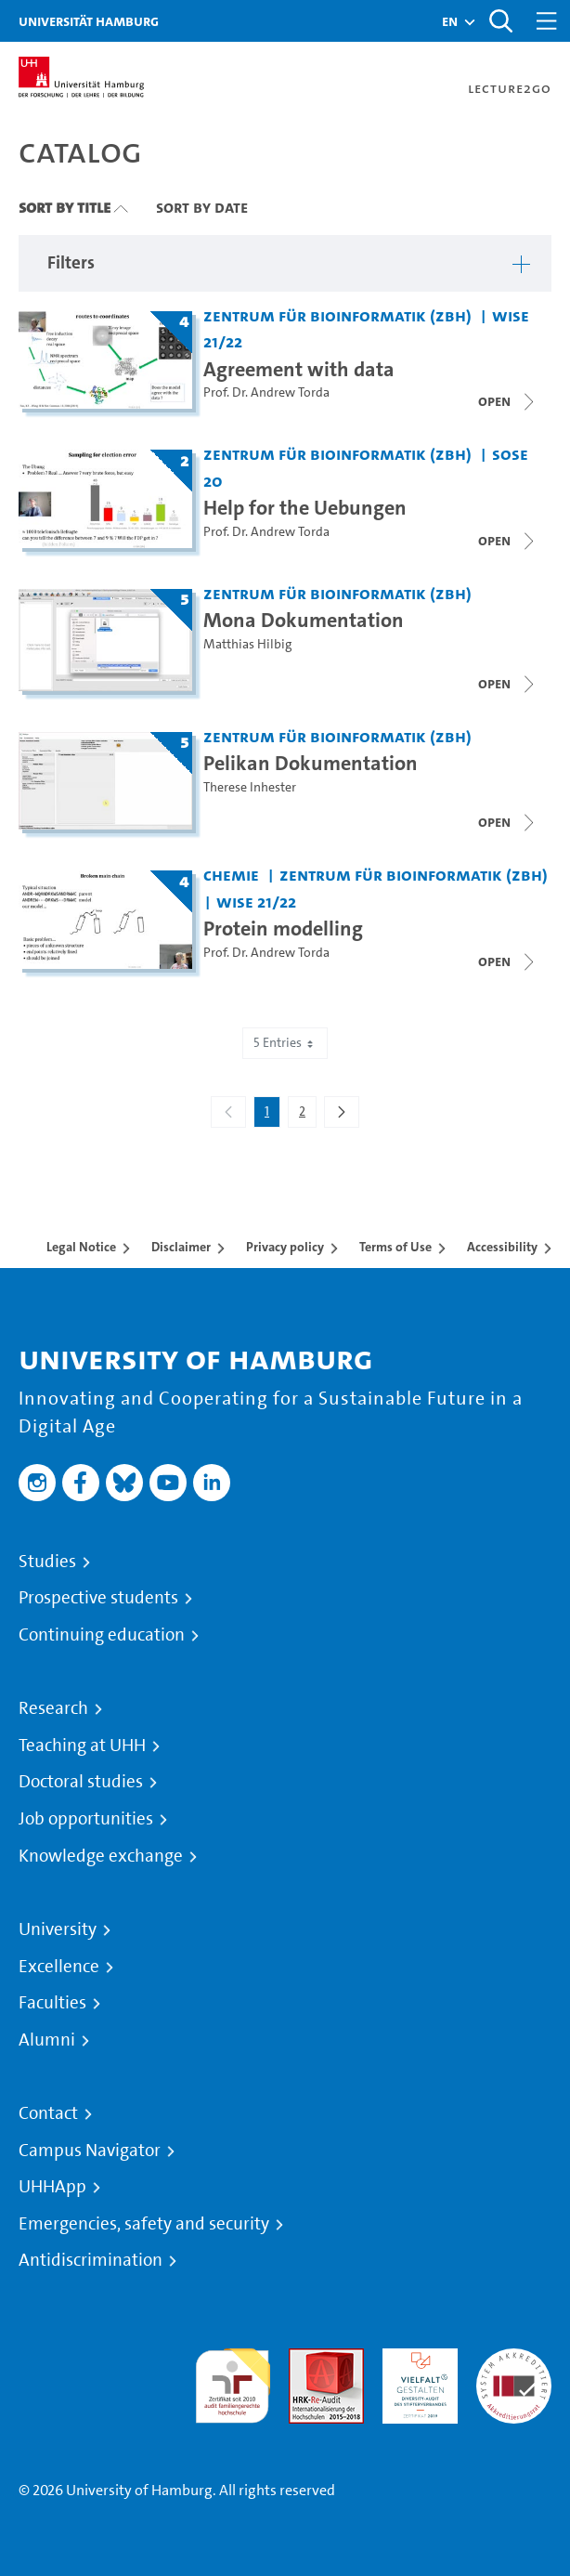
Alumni (47, 2040)
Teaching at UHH (82, 1745)
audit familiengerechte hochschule (232, 2381)
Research (53, 1708)
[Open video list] (508, 684)
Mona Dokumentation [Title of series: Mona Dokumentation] (303, 620)
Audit (306, 2359)
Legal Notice (81, 1246)
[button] (450, 21)
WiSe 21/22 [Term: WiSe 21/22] (256, 901)
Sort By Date (202, 207)
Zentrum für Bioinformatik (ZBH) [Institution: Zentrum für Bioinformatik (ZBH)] (337, 315)
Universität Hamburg (89, 21)
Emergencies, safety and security (144, 2224)
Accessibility (502, 1246)
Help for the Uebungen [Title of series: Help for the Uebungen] (305, 507)
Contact (48, 2113)
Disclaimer (181, 1246)
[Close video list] (508, 401)
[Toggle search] (500, 21)
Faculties (52, 2003)
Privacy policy (285, 1246)
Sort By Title (64, 207)
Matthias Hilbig (247, 644)
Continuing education (102, 1635)
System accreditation (513, 2370)
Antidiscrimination (90, 2260)
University (58, 1929)
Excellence (59, 1967)
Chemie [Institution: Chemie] (231, 874)
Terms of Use (395, 1246)
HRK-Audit (415, 2359)
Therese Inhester (249, 787)
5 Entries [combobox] (285, 1043)
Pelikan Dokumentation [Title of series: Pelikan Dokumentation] (310, 763)
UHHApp (52, 2187)
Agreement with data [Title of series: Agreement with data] (299, 369)
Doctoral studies (81, 1782)
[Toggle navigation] (547, 21)
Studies (47, 1562)
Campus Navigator (90, 2150)
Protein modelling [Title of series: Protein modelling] (283, 928)
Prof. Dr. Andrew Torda (266, 392)
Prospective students (98, 1598)
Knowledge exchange (101, 1856)
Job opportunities (86, 1819)
